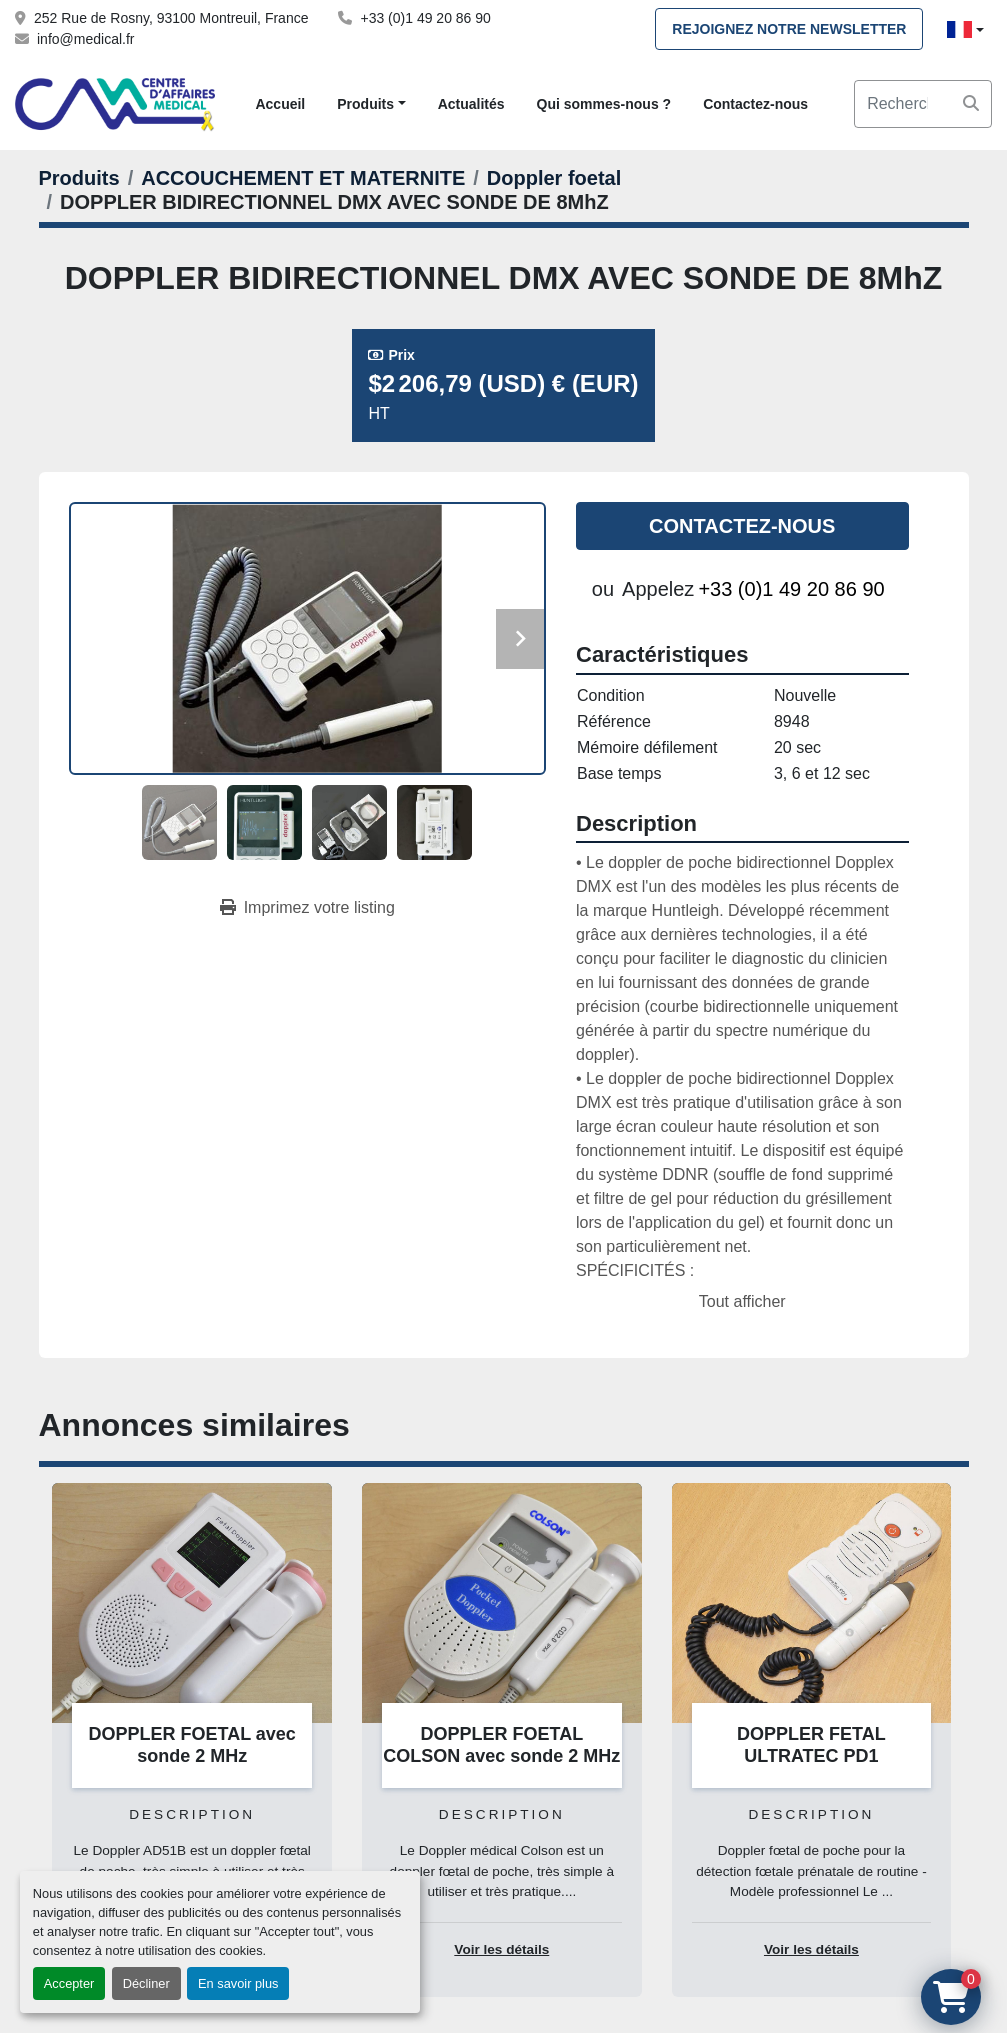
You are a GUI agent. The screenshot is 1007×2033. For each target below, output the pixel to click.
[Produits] (79, 178)
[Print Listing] (307, 908)
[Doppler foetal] (554, 178)
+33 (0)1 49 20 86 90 (425, 18)
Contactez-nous (755, 104)
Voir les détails (501, 1949)
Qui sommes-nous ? (604, 104)
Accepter (69, 1983)
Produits (365, 104)
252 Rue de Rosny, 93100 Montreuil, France (171, 18)
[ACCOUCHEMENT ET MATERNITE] (303, 178)
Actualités (471, 104)
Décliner (146, 1983)
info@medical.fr (85, 39)
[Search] (923, 104)
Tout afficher (742, 1301)
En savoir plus (238, 1983)
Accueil (280, 104)
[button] (371, 104)
